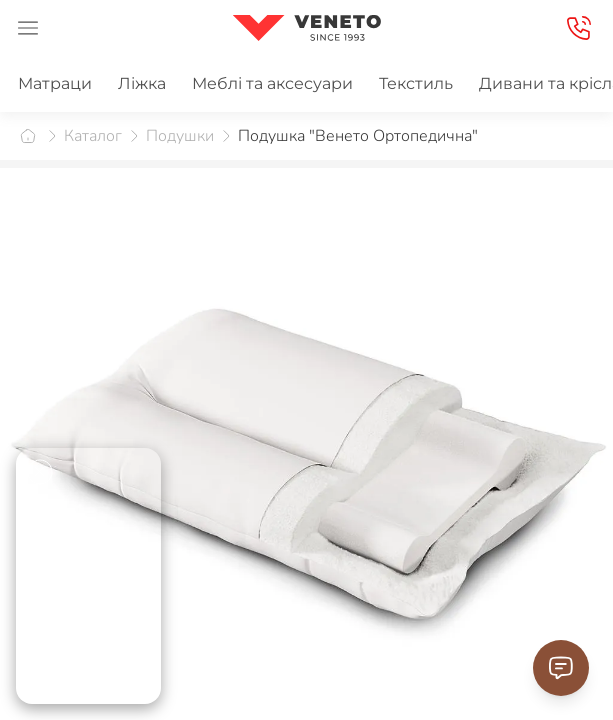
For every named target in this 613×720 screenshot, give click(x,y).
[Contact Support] (561, 668)
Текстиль (416, 83)
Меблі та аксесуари (272, 83)
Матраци (55, 83)
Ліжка (142, 83)
